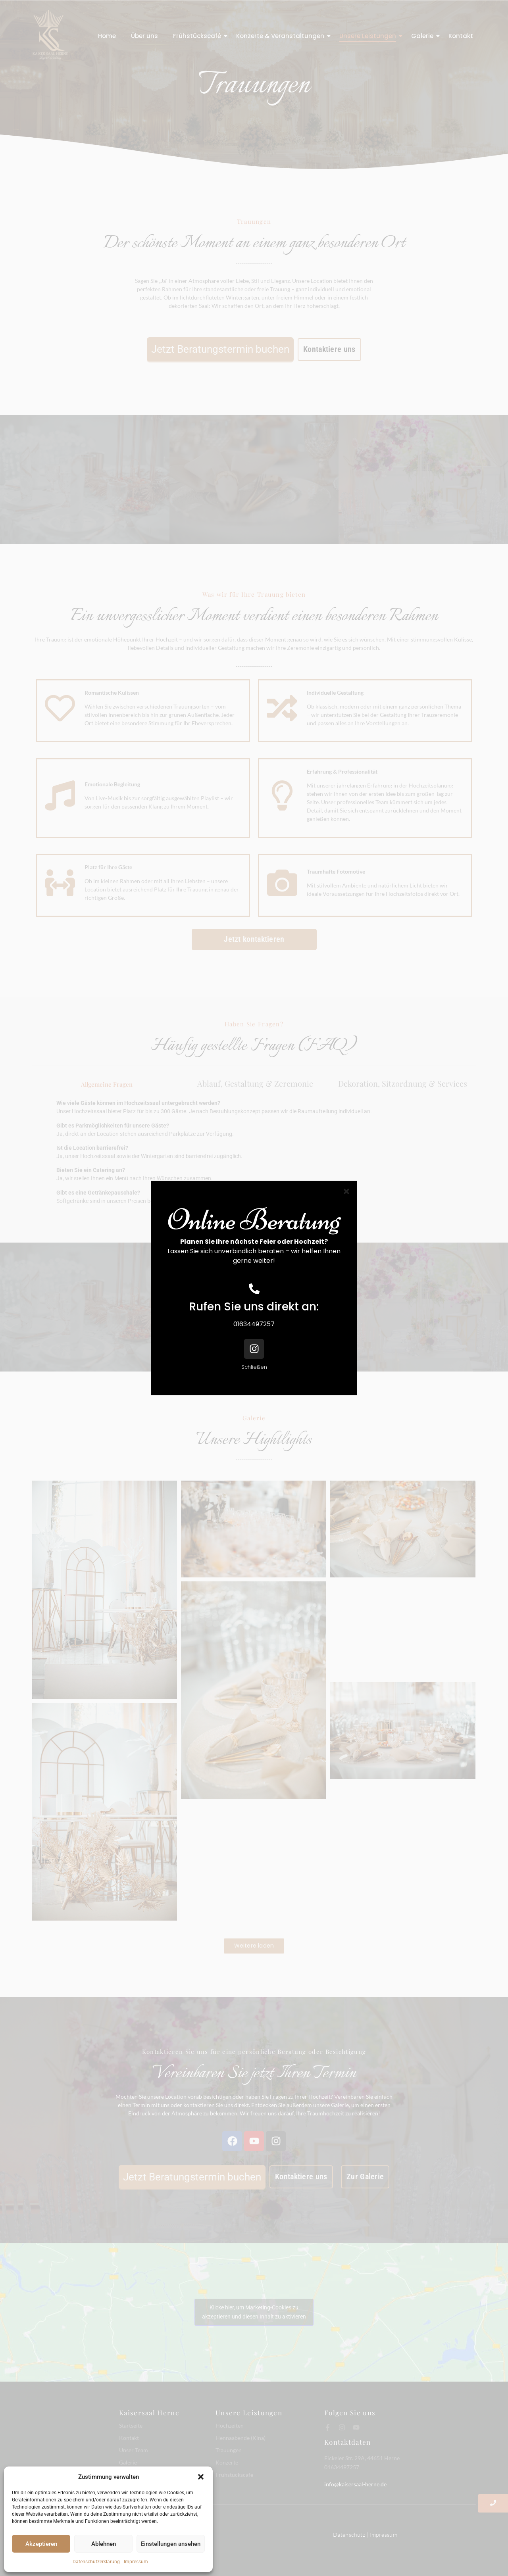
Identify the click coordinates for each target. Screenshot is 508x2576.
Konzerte (227, 2462)
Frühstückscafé (198, 36)
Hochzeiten (230, 2425)
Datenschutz (349, 2534)
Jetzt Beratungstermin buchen (220, 349)
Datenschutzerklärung (96, 2561)
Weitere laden (254, 1946)
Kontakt (460, 36)
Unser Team (133, 2450)
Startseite (130, 2425)
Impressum (136, 2561)
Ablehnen (103, 2543)
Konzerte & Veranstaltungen (281, 36)
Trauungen (229, 2450)
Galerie (424, 36)
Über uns (144, 36)
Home (107, 36)
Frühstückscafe (234, 2474)
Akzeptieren (41, 2543)
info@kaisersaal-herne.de (355, 2484)
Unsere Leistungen (369, 36)
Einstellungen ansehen (170, 2543)
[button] (201, 2477)
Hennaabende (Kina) (241, 2437)
